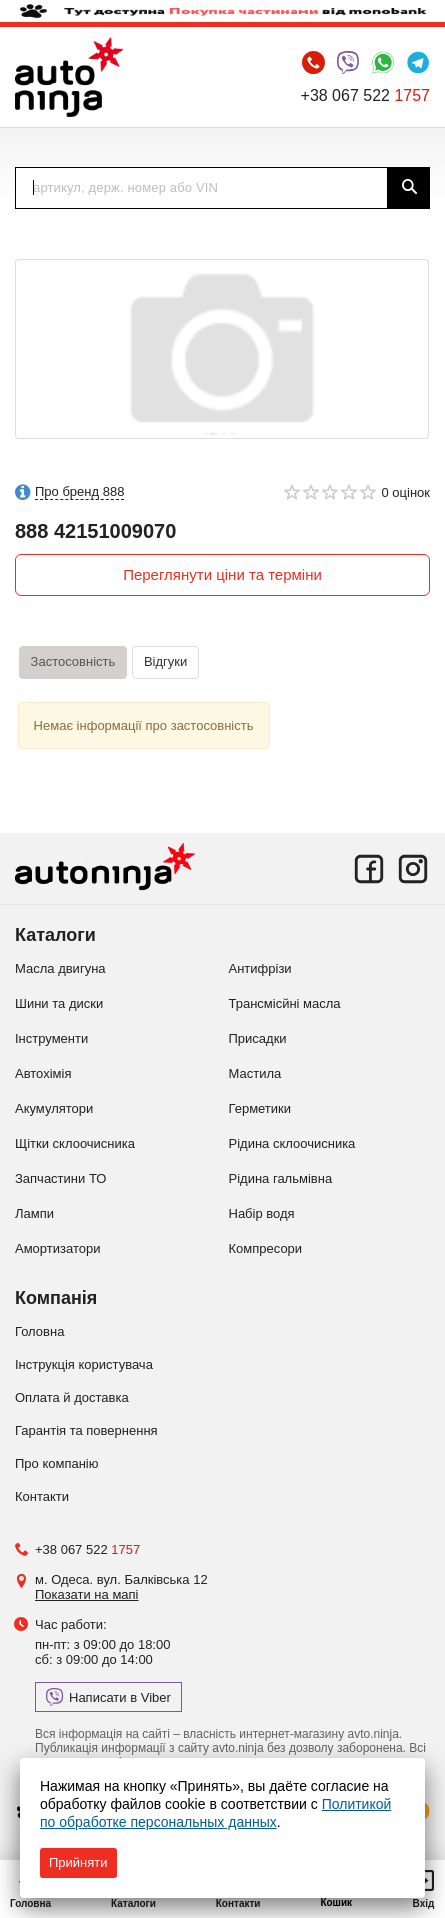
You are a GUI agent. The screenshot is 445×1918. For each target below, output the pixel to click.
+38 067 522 (365, 95)
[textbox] (201, 188)
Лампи (34, 1213)
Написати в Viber (108, 1697)
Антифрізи (260, 968)
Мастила (255, 1073)
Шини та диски (59, 1003)
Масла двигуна (60, 968)
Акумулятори (54, 1108)
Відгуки (165, 661)
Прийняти (78, 1862)
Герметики (260, 1108)
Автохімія (43, 1073)
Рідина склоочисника (292, 1143)
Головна (39, 1331)
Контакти (42, 1496)
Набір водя (262, 1213)
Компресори (266, 1248)
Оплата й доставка (72, 1397)
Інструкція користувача (84, 1364)
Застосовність (73, 661)
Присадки (258, 1038)
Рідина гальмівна (281, 1178)
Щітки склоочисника (75, 1143)
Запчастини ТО (60, 1178)
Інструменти (51, 1038)
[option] (222, 349)
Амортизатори (57, 1248)
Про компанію (57, 1463)
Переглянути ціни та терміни (222, 574)
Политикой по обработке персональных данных (215, 1813)
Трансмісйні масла (285, 1003)
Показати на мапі (86, 1594)
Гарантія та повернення (86, 1430)
